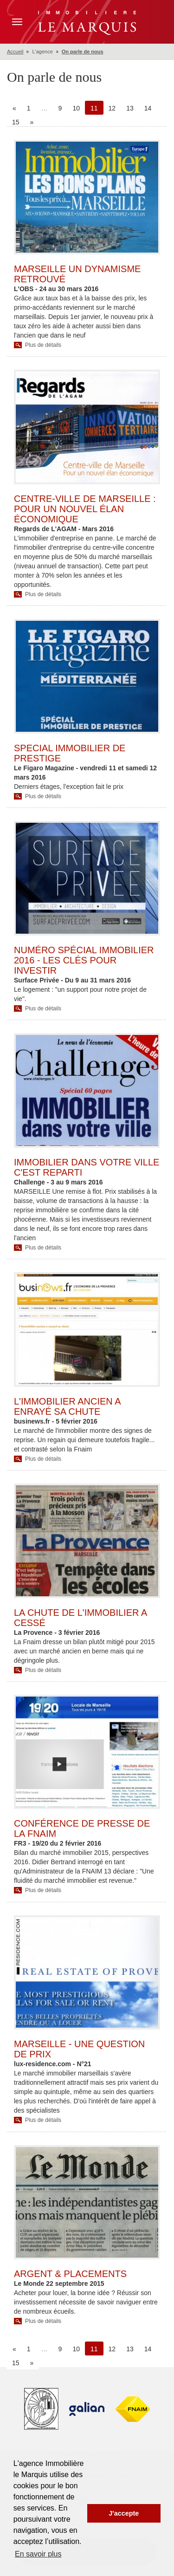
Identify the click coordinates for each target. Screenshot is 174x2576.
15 (15, 122)
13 (130, 108)
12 (112, 108)
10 (76, 108)
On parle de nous (82, 51)
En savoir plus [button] (38, 2554)
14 (148, 108)
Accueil (15, 51)
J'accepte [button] (124, 2513)
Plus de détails (43, 345)
